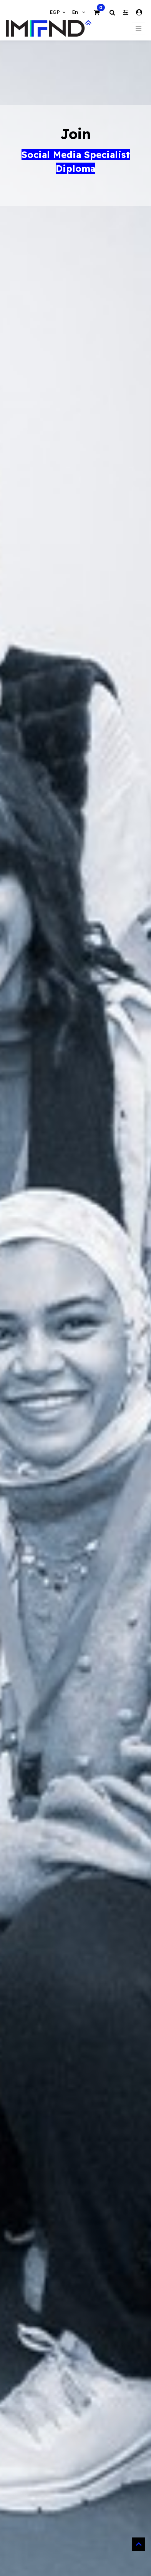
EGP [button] (55, 12)
